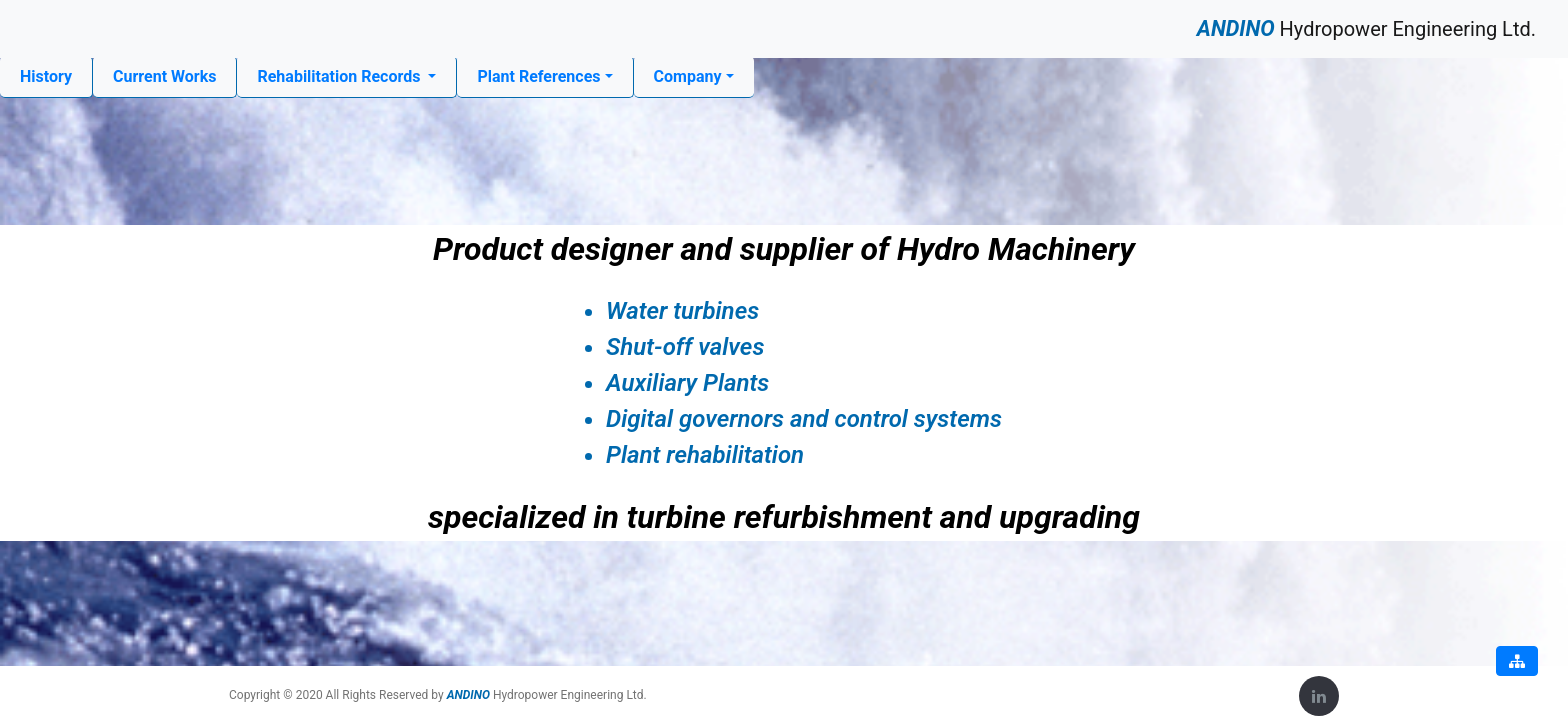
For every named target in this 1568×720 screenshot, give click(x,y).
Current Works (164, 76)
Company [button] (688, 76)
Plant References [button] (538, 76)
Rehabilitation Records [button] (340, 76)
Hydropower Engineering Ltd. (1366, 28)
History (46, 75)
